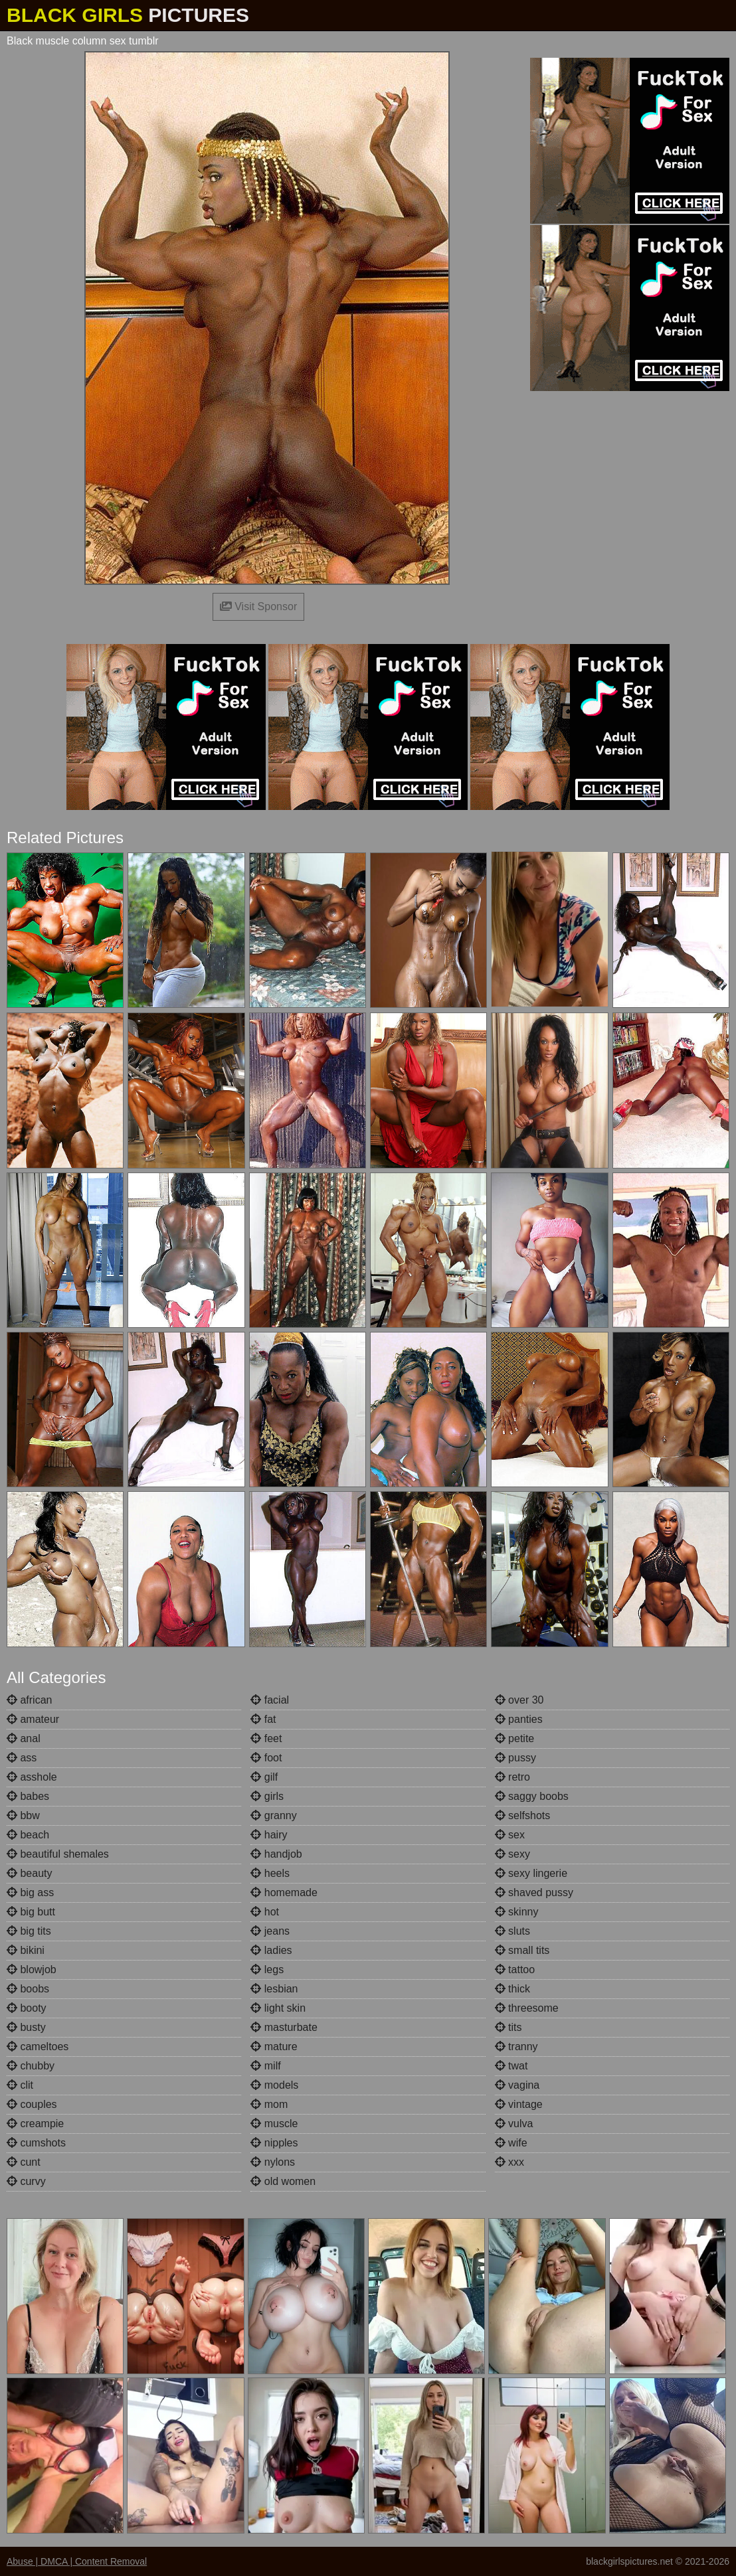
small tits (522, 1950)
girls (267, 1796)
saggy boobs (532, 1796)
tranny (516, 2046)
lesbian (274, 1988)
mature (273, 2046)
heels (270, 1873)
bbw (23, 1815)
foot (266, 1757)
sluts (512, 1931)
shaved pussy (534, 1892)
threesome (527, 2008)
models (274, 2085)
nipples (274, 2142)
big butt (31, 1911)
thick (512, 1988)
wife (511, 2142)
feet (266, 1738)
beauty (29, 1873)
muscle (274, 2123)
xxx (509, 2162)
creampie (35, 2123)
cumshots (36, 2142)
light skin (278, 2008)
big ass (30, 1892)
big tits (29, 1931)
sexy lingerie (531, 1873)
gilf (264, 1777)
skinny (517, 1911)
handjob (276, 1854)
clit (20, 2085)
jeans (270, 1931)
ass (22, 1757)
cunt (24, 2162)
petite (515, 1738)
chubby (30, 2065)
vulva (514, 2123)
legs (267, 1969)
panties (519, 1719)
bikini (26, 1950)
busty (26, 2027)
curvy (26, 2181)
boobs (28, 1988)
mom (269, 2104)
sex (510, 1834)
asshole (32, 1777)
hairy (268, 1834)
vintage (519, 2104)
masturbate (283, 2027)
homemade (284, 1892)
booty (26, 2008)
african (29, 1700)
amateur (33, 1719)
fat (263, 1719)
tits (508, 2027)
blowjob (31, 1969)
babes (28, 1796)
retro (512, 1777)
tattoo (515, 1969)
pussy (515, 1757)
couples (32, 2104)
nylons (272, 2162)
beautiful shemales (58, 1854)
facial (269, 1700)
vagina (517, 2085)
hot (264, 1911)
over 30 (519, 1700)
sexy (512, 1854)
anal (24, 1738)
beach (28, 1834)
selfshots (523, 1815)
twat (511, 2065)
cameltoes (37, 2046)
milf (265, 2065)
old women (283, 2181)
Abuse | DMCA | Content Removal (77, 2561)
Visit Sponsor (258, 606)
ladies (271, 1950)
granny (273, 1815)
